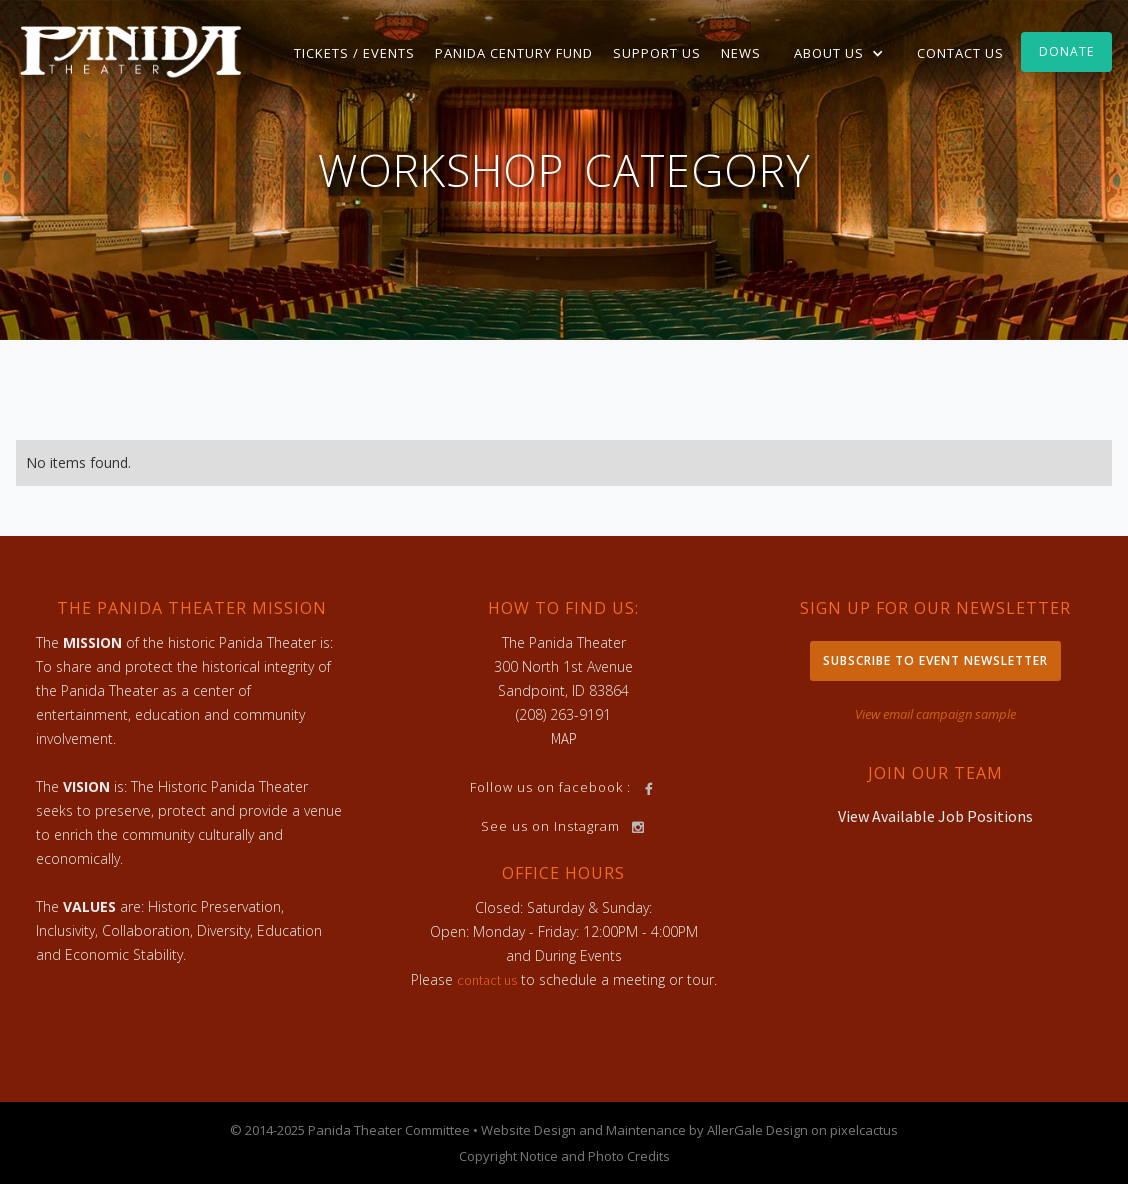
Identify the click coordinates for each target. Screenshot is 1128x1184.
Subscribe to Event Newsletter (935, 660)
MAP (564, 738)
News (741, 53)
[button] (839, 53)
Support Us (657, 53)
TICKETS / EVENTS (354, 53)
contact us (487, 980)
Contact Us (960, 53)
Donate (1066, 51)
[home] (131, 50)
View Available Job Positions (935, 816)
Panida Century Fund (514, 53)
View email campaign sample (935, 714)
